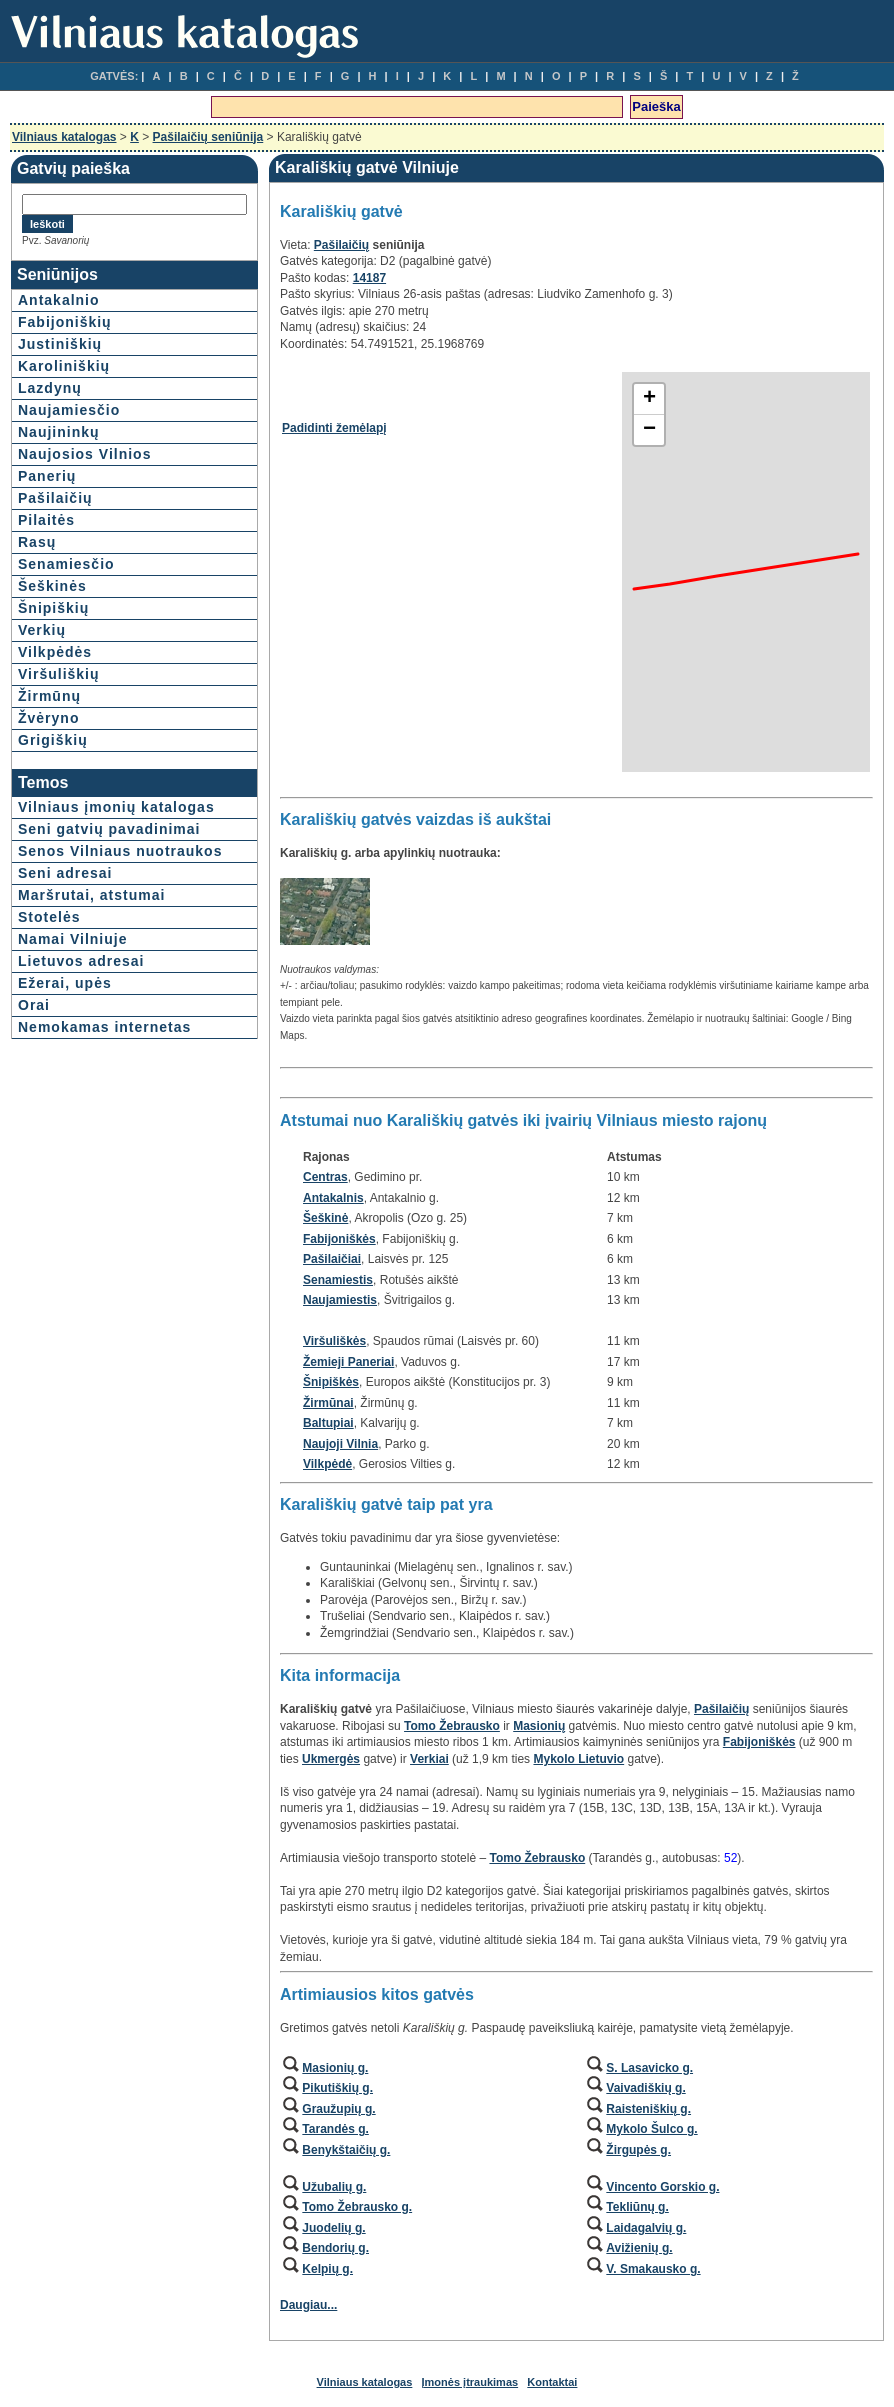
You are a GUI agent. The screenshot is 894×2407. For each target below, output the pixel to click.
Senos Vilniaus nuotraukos (120, 851)
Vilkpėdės (55, 652)
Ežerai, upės (65, 983)
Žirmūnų (49, 696)
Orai (34, 1005)
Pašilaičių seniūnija (208, 137)
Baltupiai (328, 1423)
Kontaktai (552, 2382)
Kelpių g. (327, 2269)
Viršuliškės (334, 1341)
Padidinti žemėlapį (334, 428)
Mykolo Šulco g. (651, 2129)
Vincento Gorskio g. (662, 2187)
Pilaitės (46, 520)
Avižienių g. (639, 2248)
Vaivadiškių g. (645, 2088)
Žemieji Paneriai (348, 1362)
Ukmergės (331, 1759)
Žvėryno (48, 718)
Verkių (42, 630)
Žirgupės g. (638, 2150)
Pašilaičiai (332, 1259)
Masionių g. (335, 2068)
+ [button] (649, 399)
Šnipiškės (331, 1382)
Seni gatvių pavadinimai (109, 829)
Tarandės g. (335, 2129)
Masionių (539, 1726)
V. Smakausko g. (653, 2269)
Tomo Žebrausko (452, 1726)
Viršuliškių (59, 674)
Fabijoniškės (339, 1239)
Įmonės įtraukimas (470, 2382)
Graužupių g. (338, 2109)
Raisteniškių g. (648, 2109)
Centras (325, 1177)
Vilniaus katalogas (64, 137)
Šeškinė (325, 1218)
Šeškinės (52, 586)
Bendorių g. (335, 2248)
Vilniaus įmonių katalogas (116, 807)
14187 (369, 278)
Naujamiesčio (69, 410)
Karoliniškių (64, 366)
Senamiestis (338, 1280)
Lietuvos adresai (81, 961)
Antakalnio (59, 300)
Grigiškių (53, 740)
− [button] (649, 430)
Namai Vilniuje (72, 939)
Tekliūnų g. (637, 2207)
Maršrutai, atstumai (91, 895)
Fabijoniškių (65, 322)
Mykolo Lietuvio (578, 1759)
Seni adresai (65, 873)
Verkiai (429, 1759)
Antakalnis (333, 1198)
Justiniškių (60, 344)
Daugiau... (308, 2305)
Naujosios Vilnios (84, 454)
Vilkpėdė (327, 1464)
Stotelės (49, 917)
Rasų (37, 542)
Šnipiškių (53, 608)
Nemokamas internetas (104, 1027)
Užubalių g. (334, 2187)
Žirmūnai (328, 1403)
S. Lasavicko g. (649, 2068)
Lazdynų (50, 388)
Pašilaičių (55, 498)
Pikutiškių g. (337, 2088)
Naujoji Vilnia (340, 1444)
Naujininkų (59, 432)
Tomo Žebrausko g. (357, 2207)
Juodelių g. (333, 2228)
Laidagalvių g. (646, 2228)
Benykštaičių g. (346, 2150)
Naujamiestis (340, 1300)
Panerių (47, 476)
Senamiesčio (66, 564)
